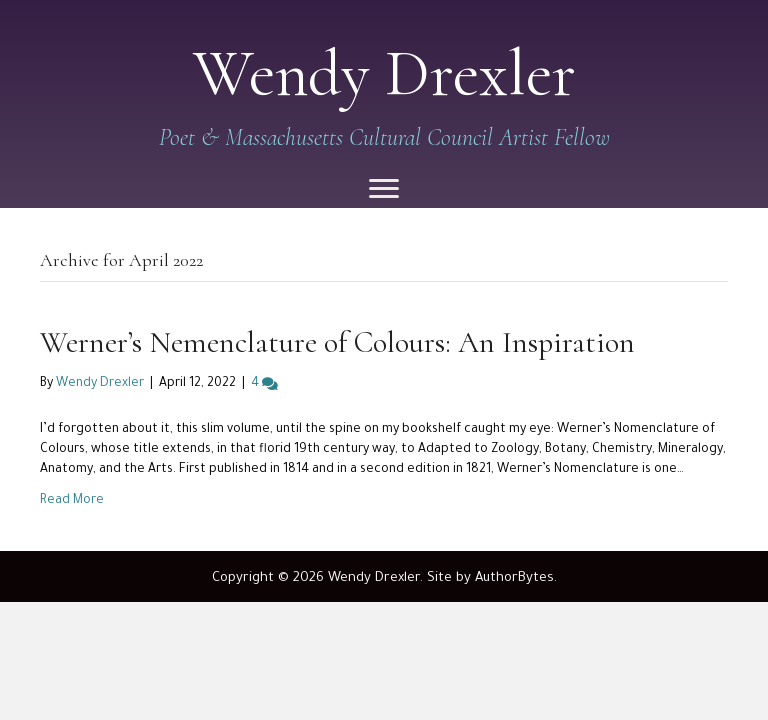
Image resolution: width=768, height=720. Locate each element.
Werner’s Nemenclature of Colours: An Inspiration (337, 342)
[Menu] (384, 189)
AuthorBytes (514, 578)
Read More (72, 501)
